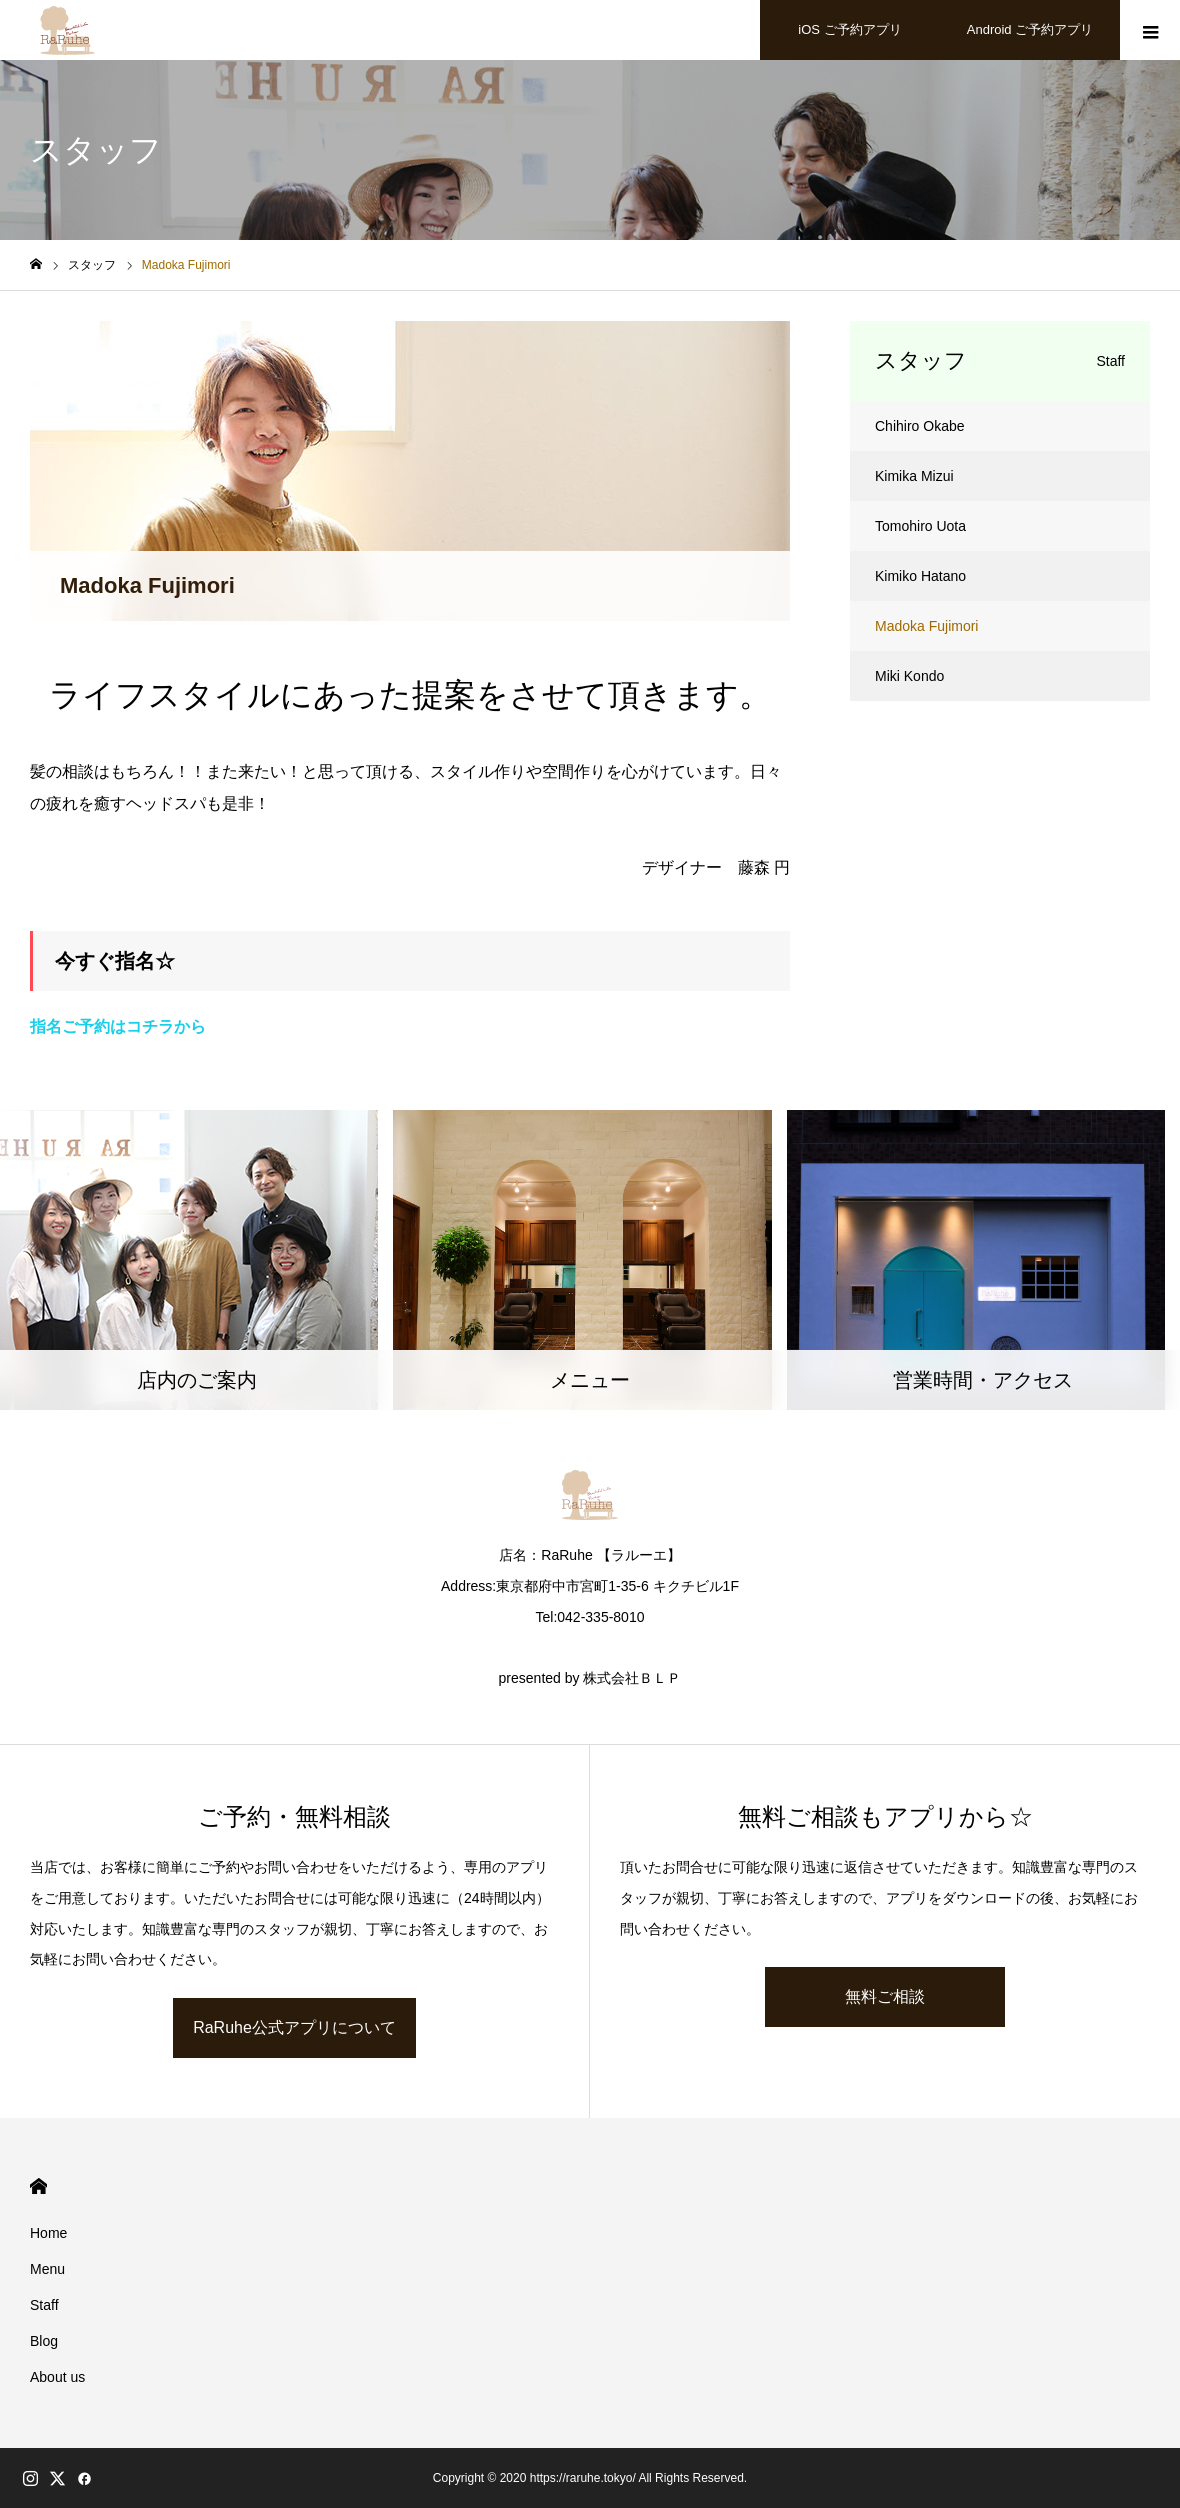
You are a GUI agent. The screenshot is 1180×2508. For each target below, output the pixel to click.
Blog (44, 2341)
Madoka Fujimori (926, 626)
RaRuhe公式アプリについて (294, 2027)
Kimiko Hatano (920, 576)
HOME (38, 2186)
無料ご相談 (885, 1996)
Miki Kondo (909, 676)
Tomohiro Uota (920, 526)
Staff (44, 2305)
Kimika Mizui (914, 476)
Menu (47, 2269)
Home (48, 2233)
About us (57, 2377)
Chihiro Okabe (920, 426)
